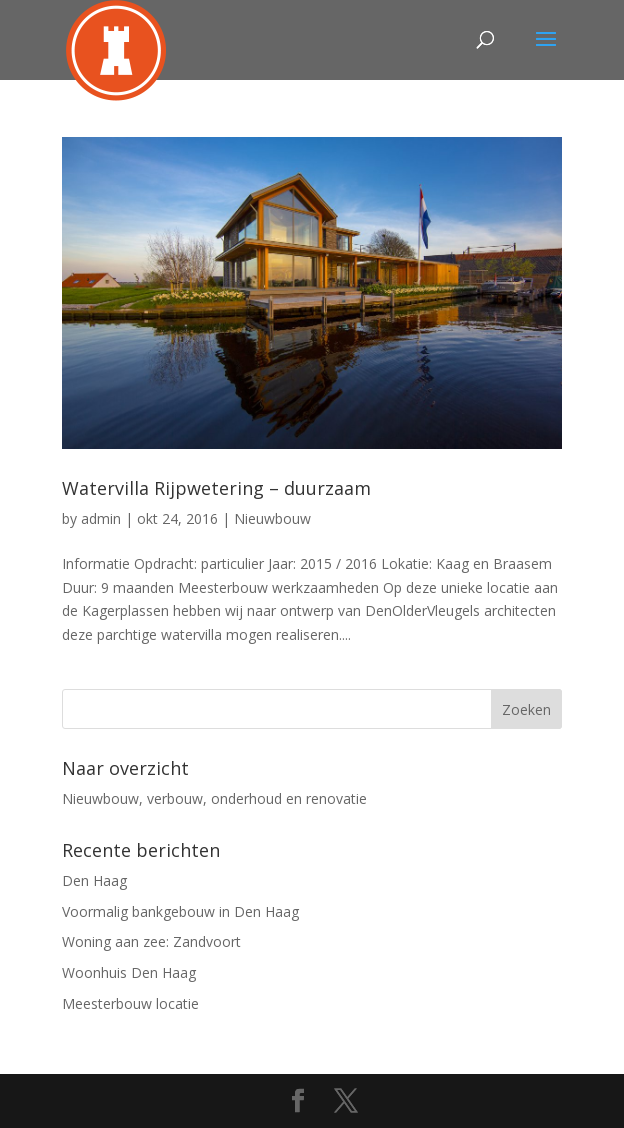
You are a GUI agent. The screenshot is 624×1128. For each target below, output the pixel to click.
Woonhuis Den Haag (129, 972)
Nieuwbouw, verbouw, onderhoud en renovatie (214, 798)
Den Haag (94, 880)
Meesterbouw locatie (130, 1003)
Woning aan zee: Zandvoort (151, 941)
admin (101, 518)
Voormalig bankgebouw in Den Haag (180, 911)
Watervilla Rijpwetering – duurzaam (216, 488)
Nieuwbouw (272, 518)
